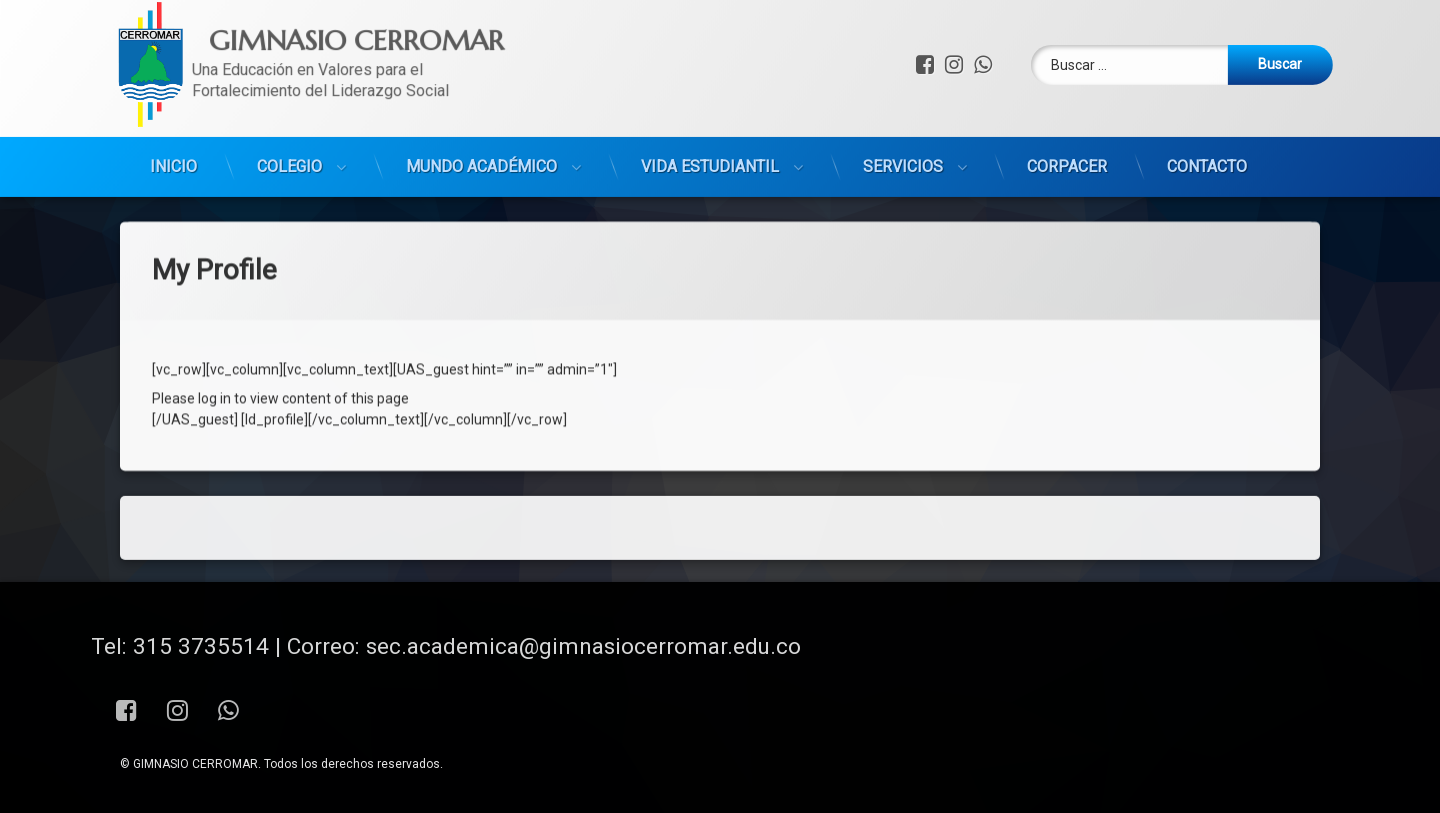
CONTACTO (1207, 99)
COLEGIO (289, 99)
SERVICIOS (903, 99)
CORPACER (1067, 99)
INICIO (173, 99)
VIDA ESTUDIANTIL (710, 99)
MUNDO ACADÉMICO (481, 99)
